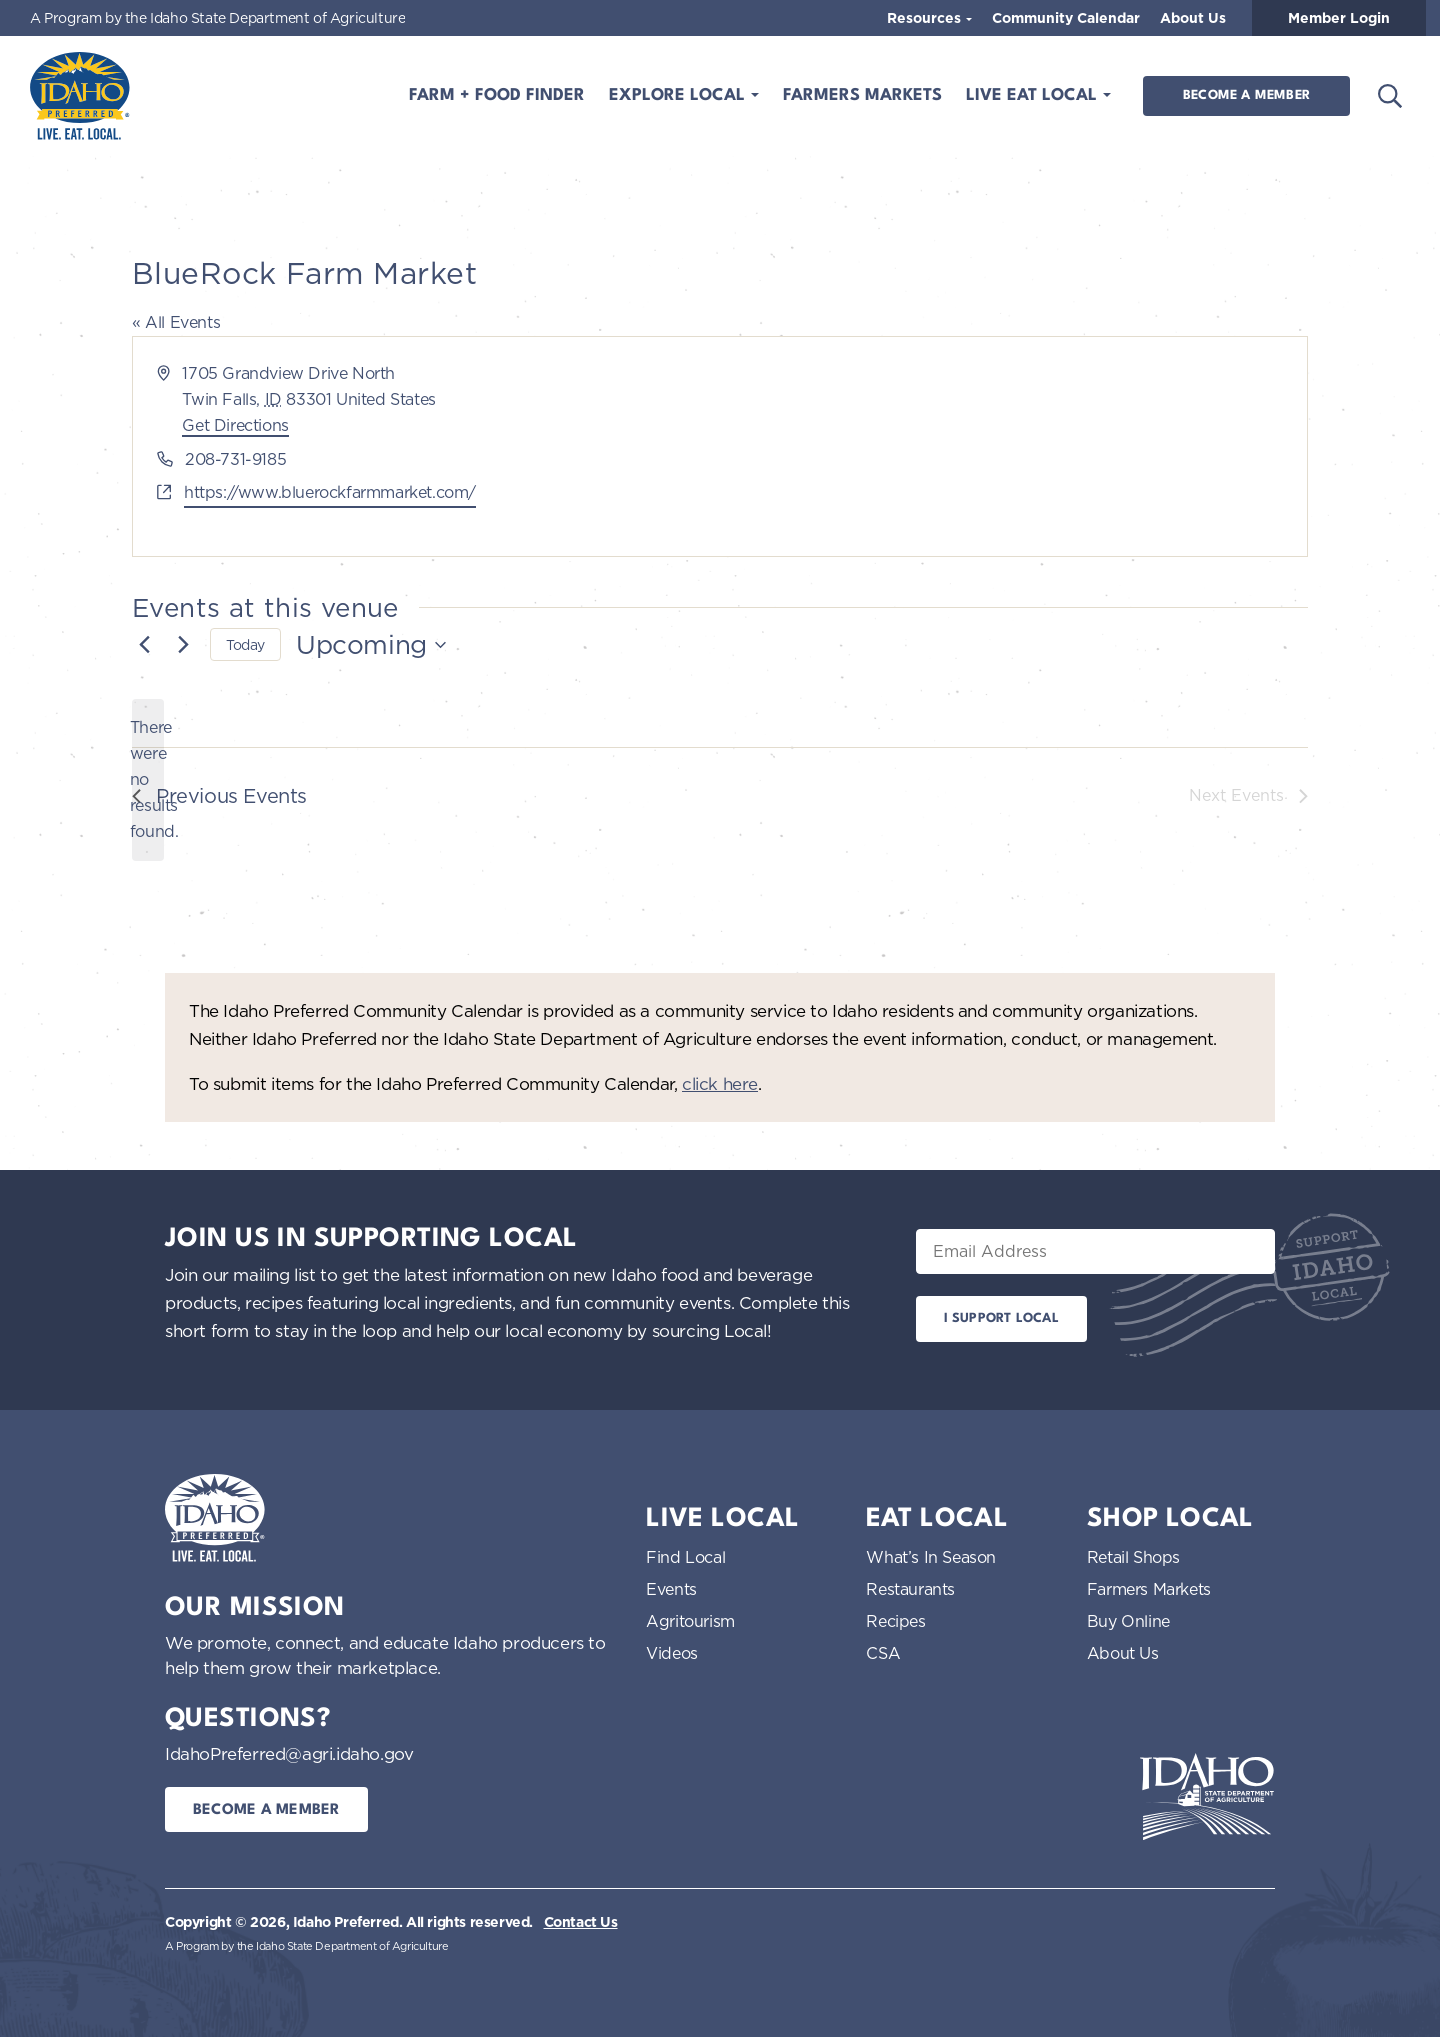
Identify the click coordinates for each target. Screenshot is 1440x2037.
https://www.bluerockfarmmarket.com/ (330, 492)
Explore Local (679, 95)
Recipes (895, 1621)
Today (245, 644)
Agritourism (690, 1621)
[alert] (148, 780)
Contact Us (581, 1922)
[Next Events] (183, 645)
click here (720, 1083)
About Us (1193, 18)
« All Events (176, 322)
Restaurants (910, 1589)
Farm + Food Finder (497, 95)
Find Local (685, 1557)
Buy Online (1128, 1621)
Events (671, 1589)
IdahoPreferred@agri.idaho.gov (289, 1753)
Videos (672, 1653)
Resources (926, 18)
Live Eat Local (1034, 95)
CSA (883, 1653)
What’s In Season (931, 1557)
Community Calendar (1066, 18)
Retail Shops (1133, 1557)
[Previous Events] (144, 645)
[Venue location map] (1012, 447)
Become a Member (1246, 95)
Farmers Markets (862, 95)
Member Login (1339, 18)
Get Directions (235, 425)
